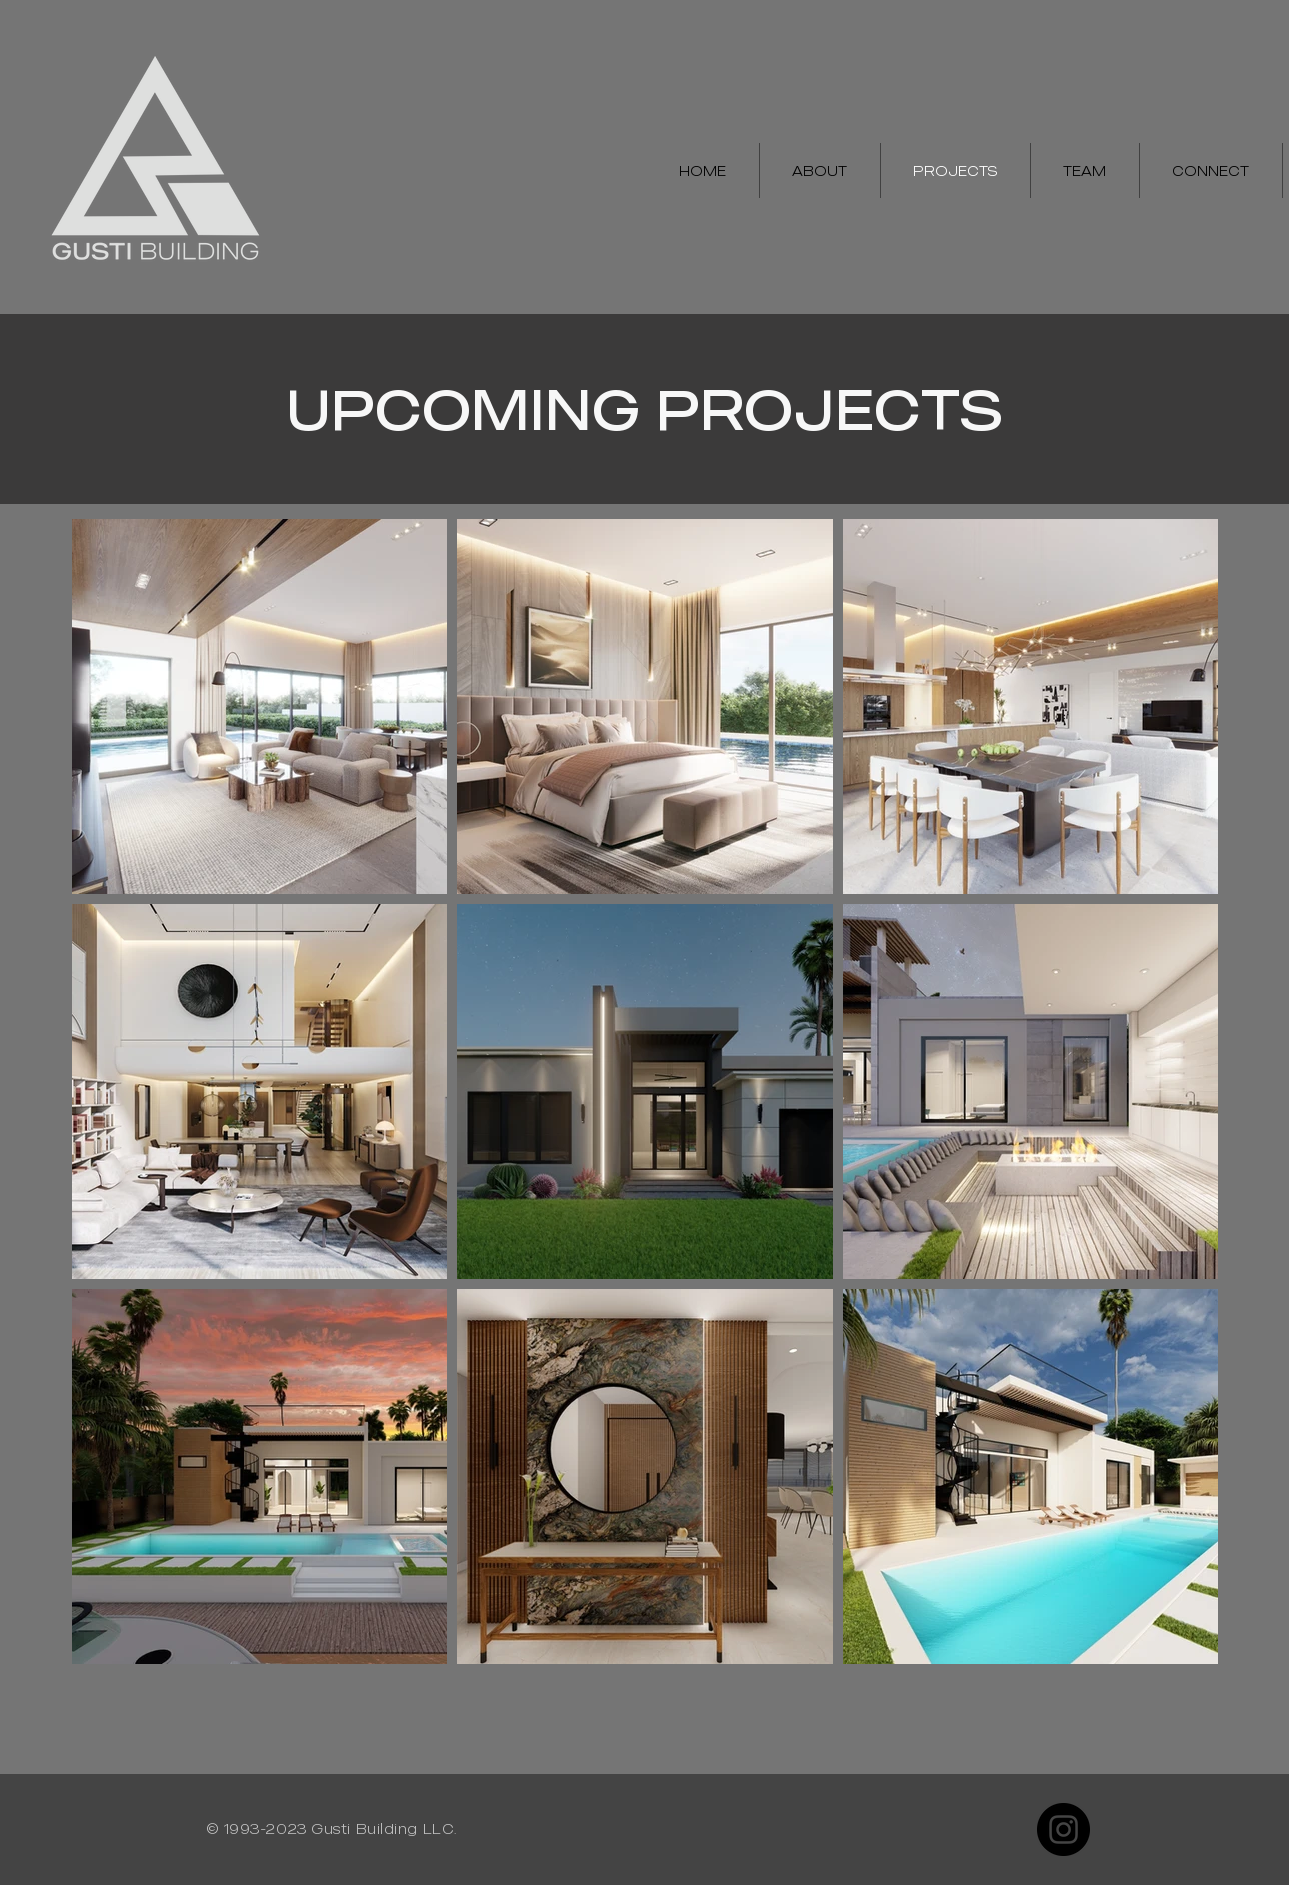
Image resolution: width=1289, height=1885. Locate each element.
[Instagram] (1063, 1829)
